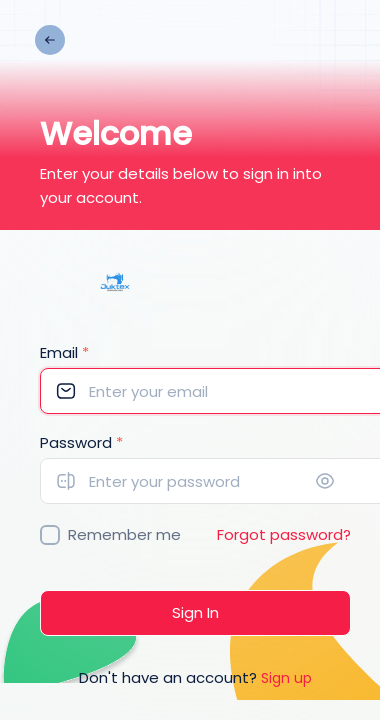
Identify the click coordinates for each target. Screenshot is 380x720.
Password (81, 442)
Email (64, 352)
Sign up (286, 678)
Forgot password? (284, 534)
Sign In (195, 612)
